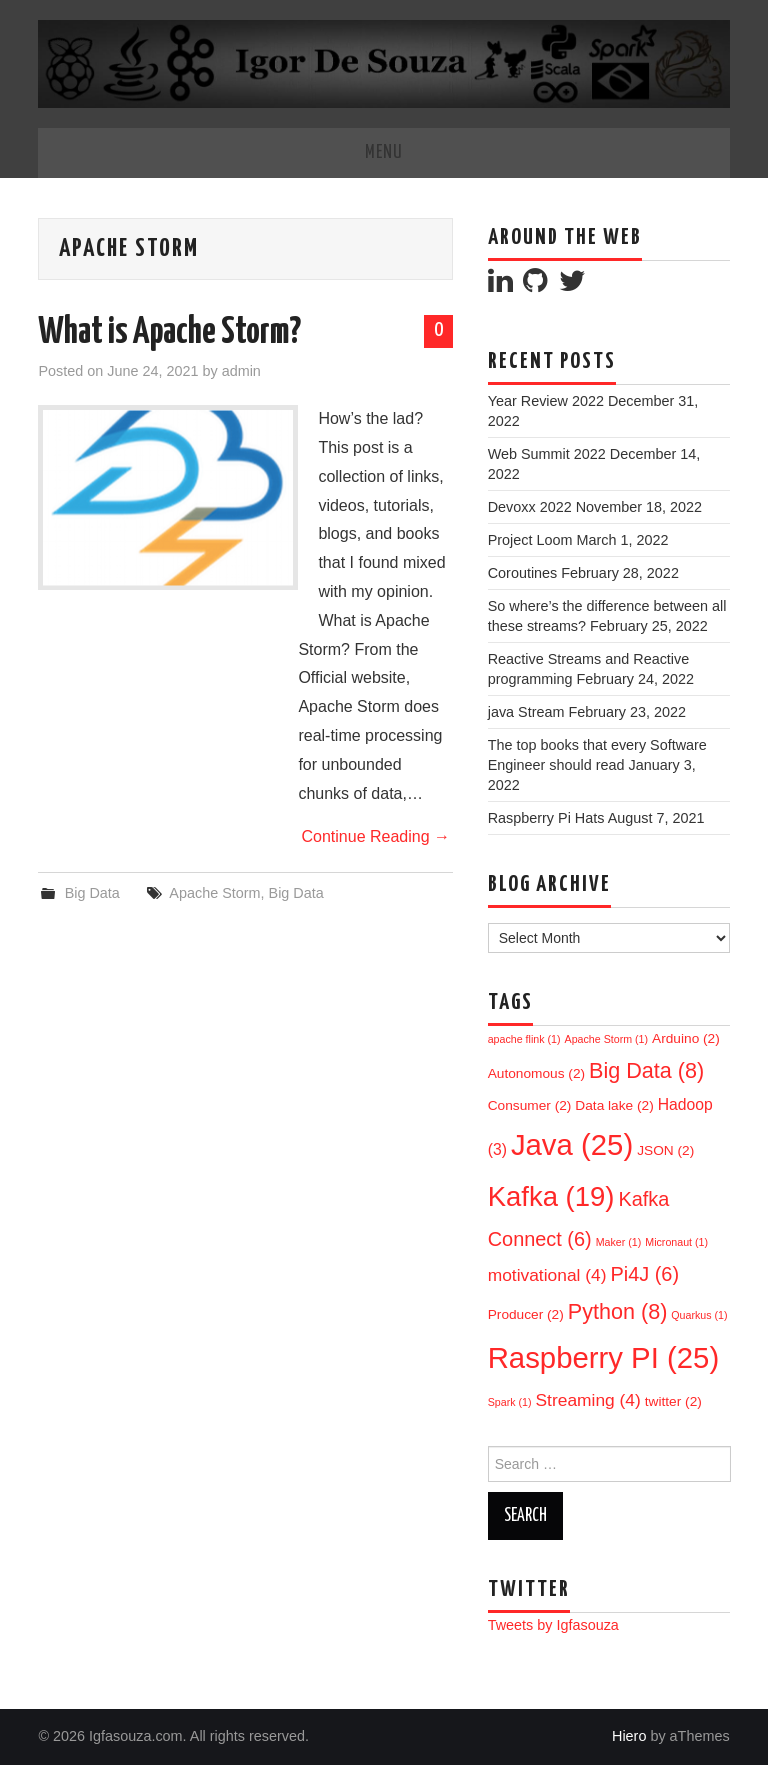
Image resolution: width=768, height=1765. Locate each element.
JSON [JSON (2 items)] (665, 1150)
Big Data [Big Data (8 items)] (646, 1070)
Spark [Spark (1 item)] (510, 1402)
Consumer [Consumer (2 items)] (530, 1105)
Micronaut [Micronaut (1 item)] (676, 1242)
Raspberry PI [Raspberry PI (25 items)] (603, 1357)
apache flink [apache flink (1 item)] (524, 1039)
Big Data (92, 893)
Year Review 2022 (546, 401)
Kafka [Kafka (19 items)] (551, 1196)
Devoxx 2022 (530, 507)
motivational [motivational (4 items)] (547, 1275)
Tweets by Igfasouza (553, 1625)
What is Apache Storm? (169, 333)
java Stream (526, 712)
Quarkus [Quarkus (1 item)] (699, 1315)
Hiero (629, 1736)
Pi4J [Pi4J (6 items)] (644, 1274)
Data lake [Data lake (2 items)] (614, 1105)
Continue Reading (375, 836)
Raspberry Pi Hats (546, 818)
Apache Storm (214, 893)
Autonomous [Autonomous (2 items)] (536, 1073)
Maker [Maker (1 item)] (619, 1242)
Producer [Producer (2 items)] (526, 1314)
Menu (384, 153)
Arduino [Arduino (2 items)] (686, 1038)
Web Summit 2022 (547, 454)
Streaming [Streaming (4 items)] (588, 1400)
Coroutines (523, 573)
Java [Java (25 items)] (572, 1144)
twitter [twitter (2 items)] (673, 1401)
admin (241, 371)
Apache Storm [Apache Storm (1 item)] (607, 1039)
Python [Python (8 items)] (618, 1311)
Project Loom (530, 540)
